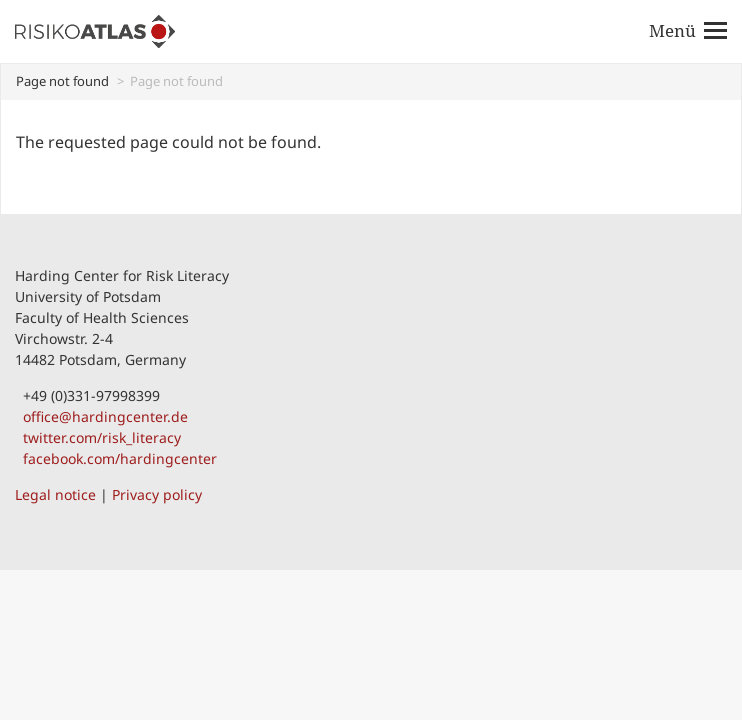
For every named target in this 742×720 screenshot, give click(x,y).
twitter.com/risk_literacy (98, 437)
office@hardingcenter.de (101, 416)
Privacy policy (157, 494)
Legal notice (55, 494)
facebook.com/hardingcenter (116, 458)
